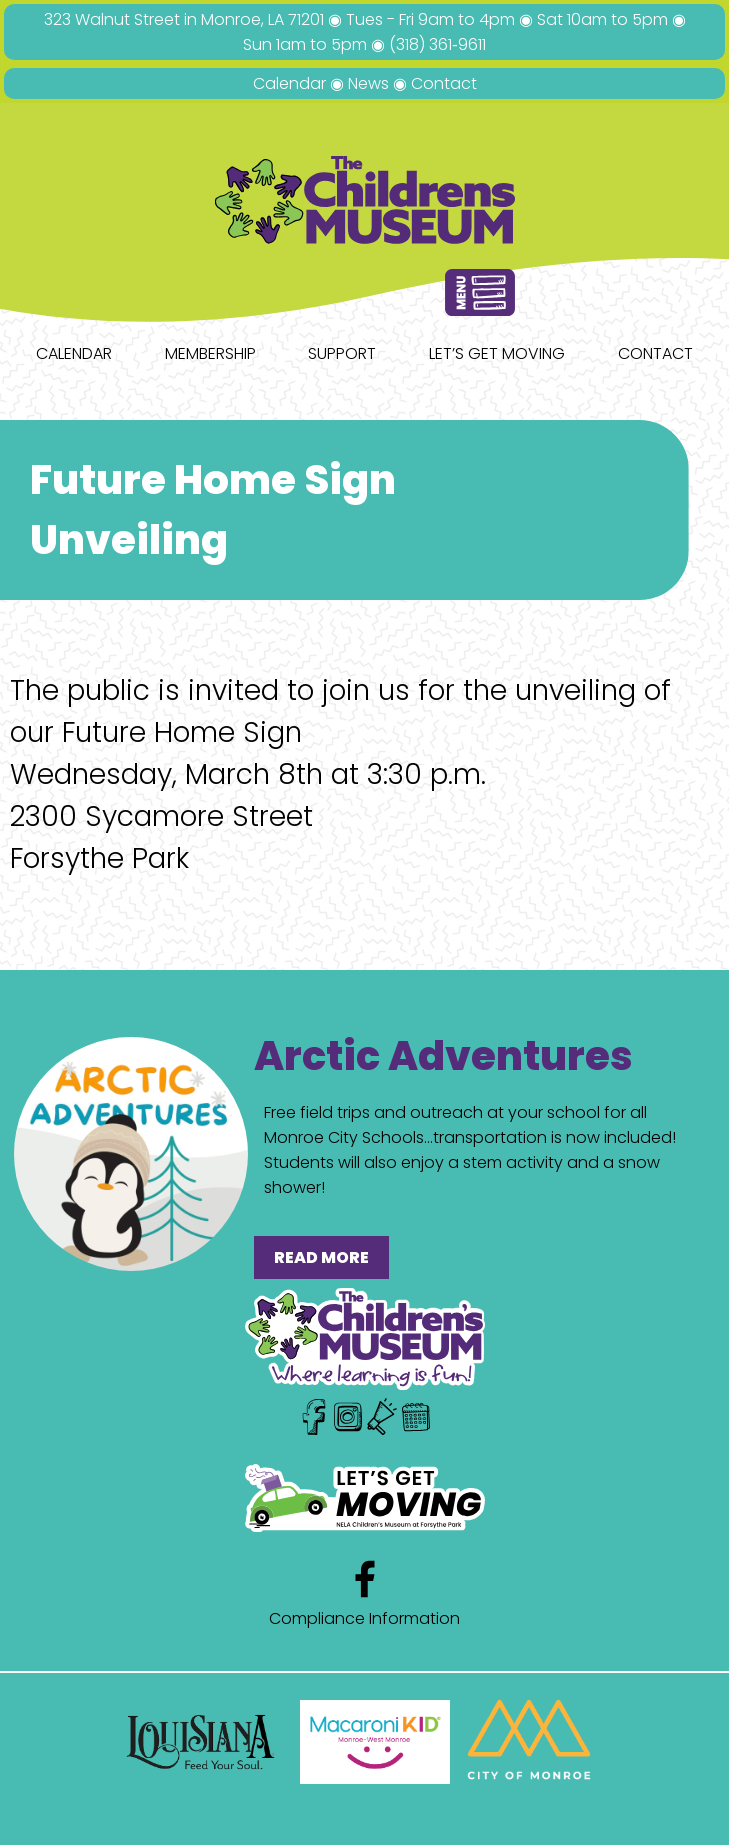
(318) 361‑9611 (437, 44)
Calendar (289, 83)
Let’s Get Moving (497, 353)
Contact (444, 83)
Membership (210, 353)
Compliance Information (364, 1618)
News (368, 83)
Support (342, 353)
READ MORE (321, 1257)
